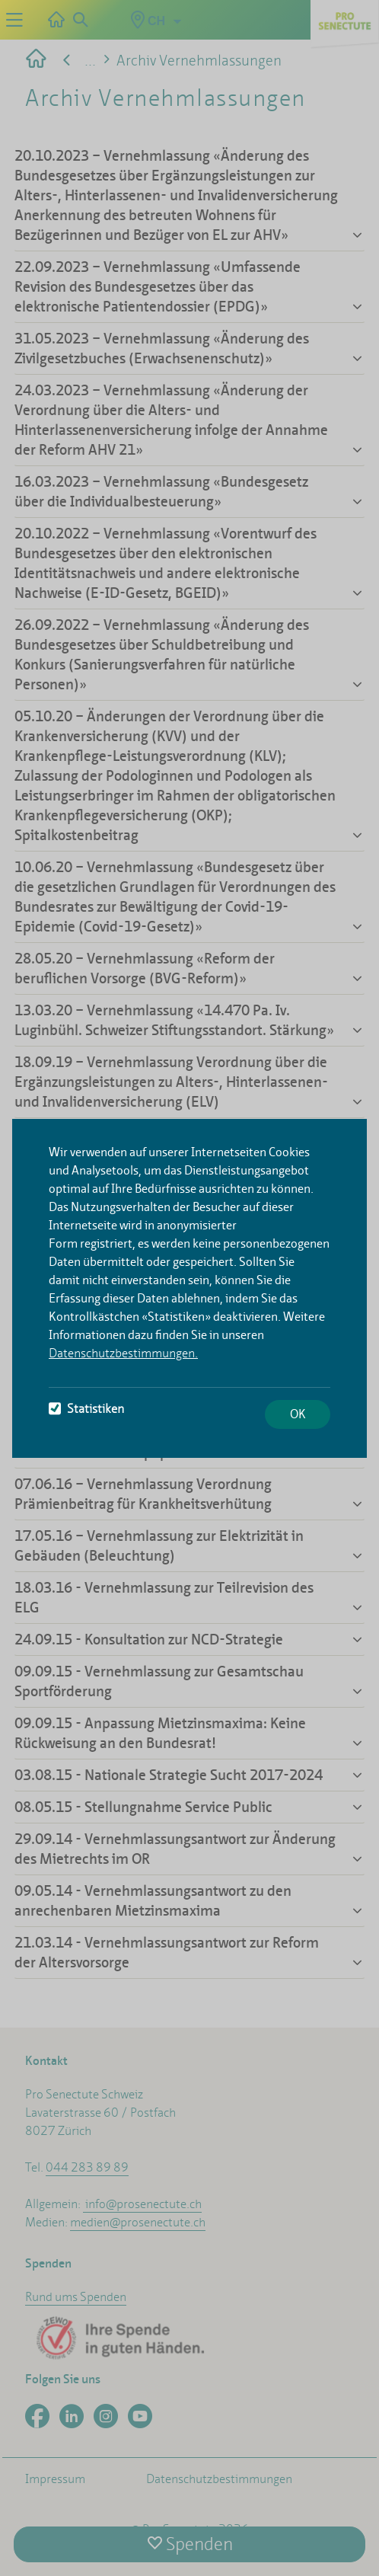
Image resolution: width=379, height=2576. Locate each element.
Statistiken (86, 1409)
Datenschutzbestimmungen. (123, 1353)
